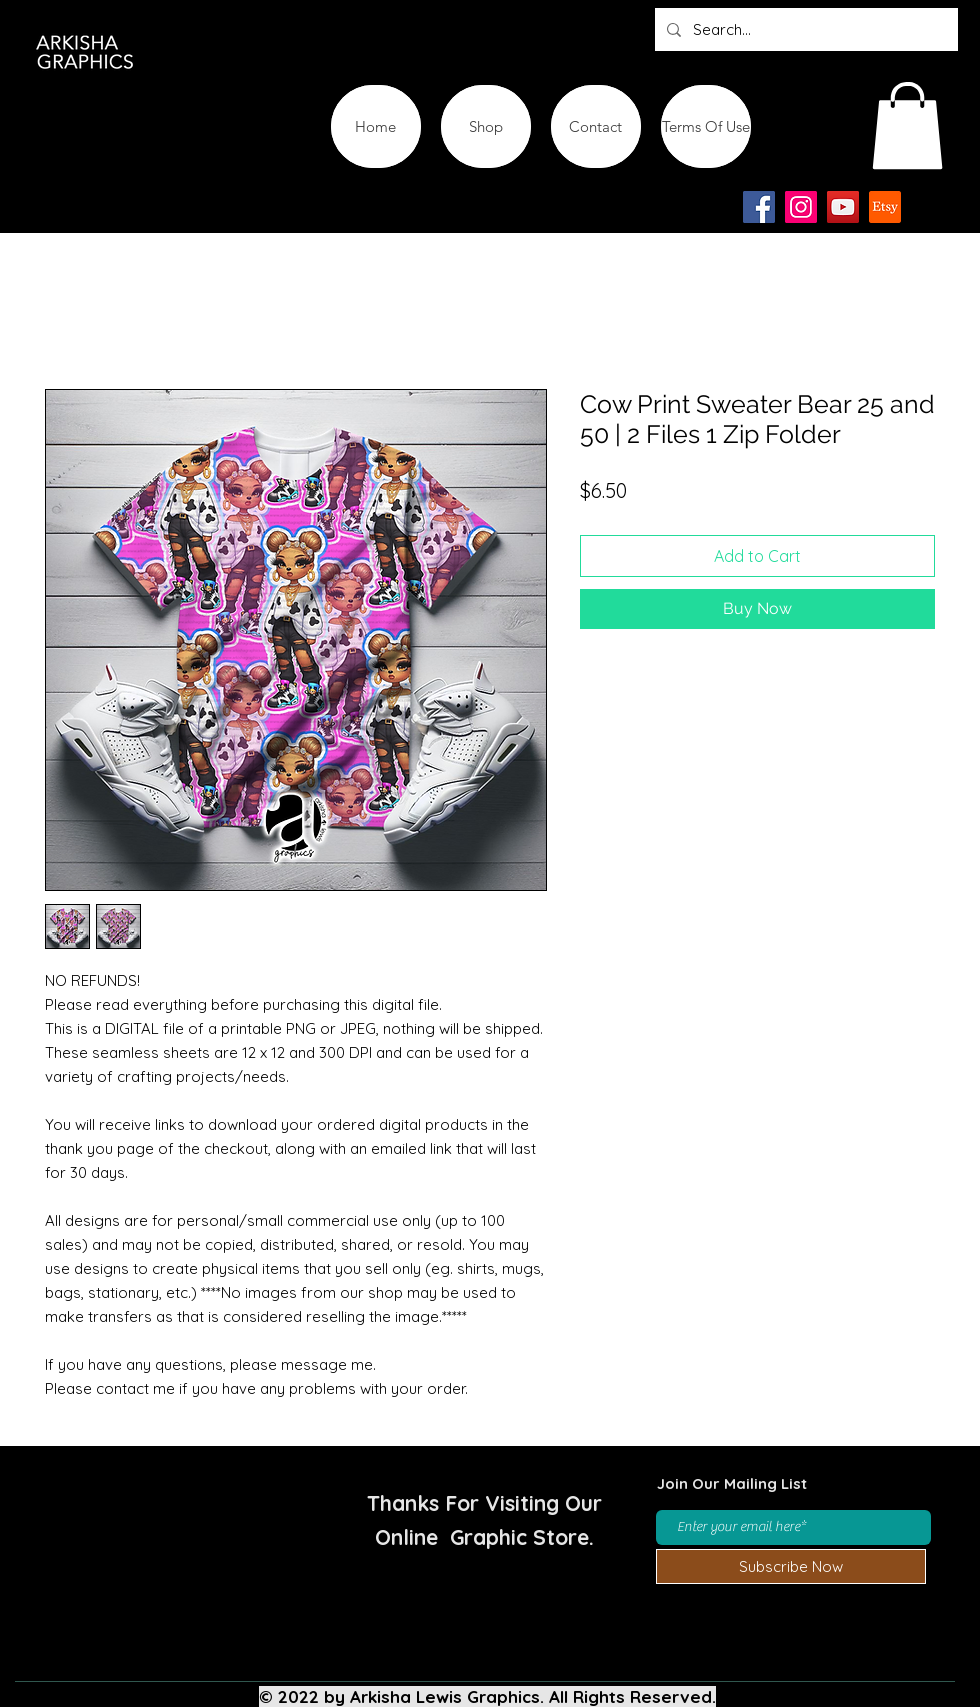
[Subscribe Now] (791, 1566)
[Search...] (804, 29)
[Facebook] (759, 207)
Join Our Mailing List (732, 1483)
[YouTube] (843, 207)
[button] (907, 125)
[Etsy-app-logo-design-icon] (885, 207)
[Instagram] (801, 207)
